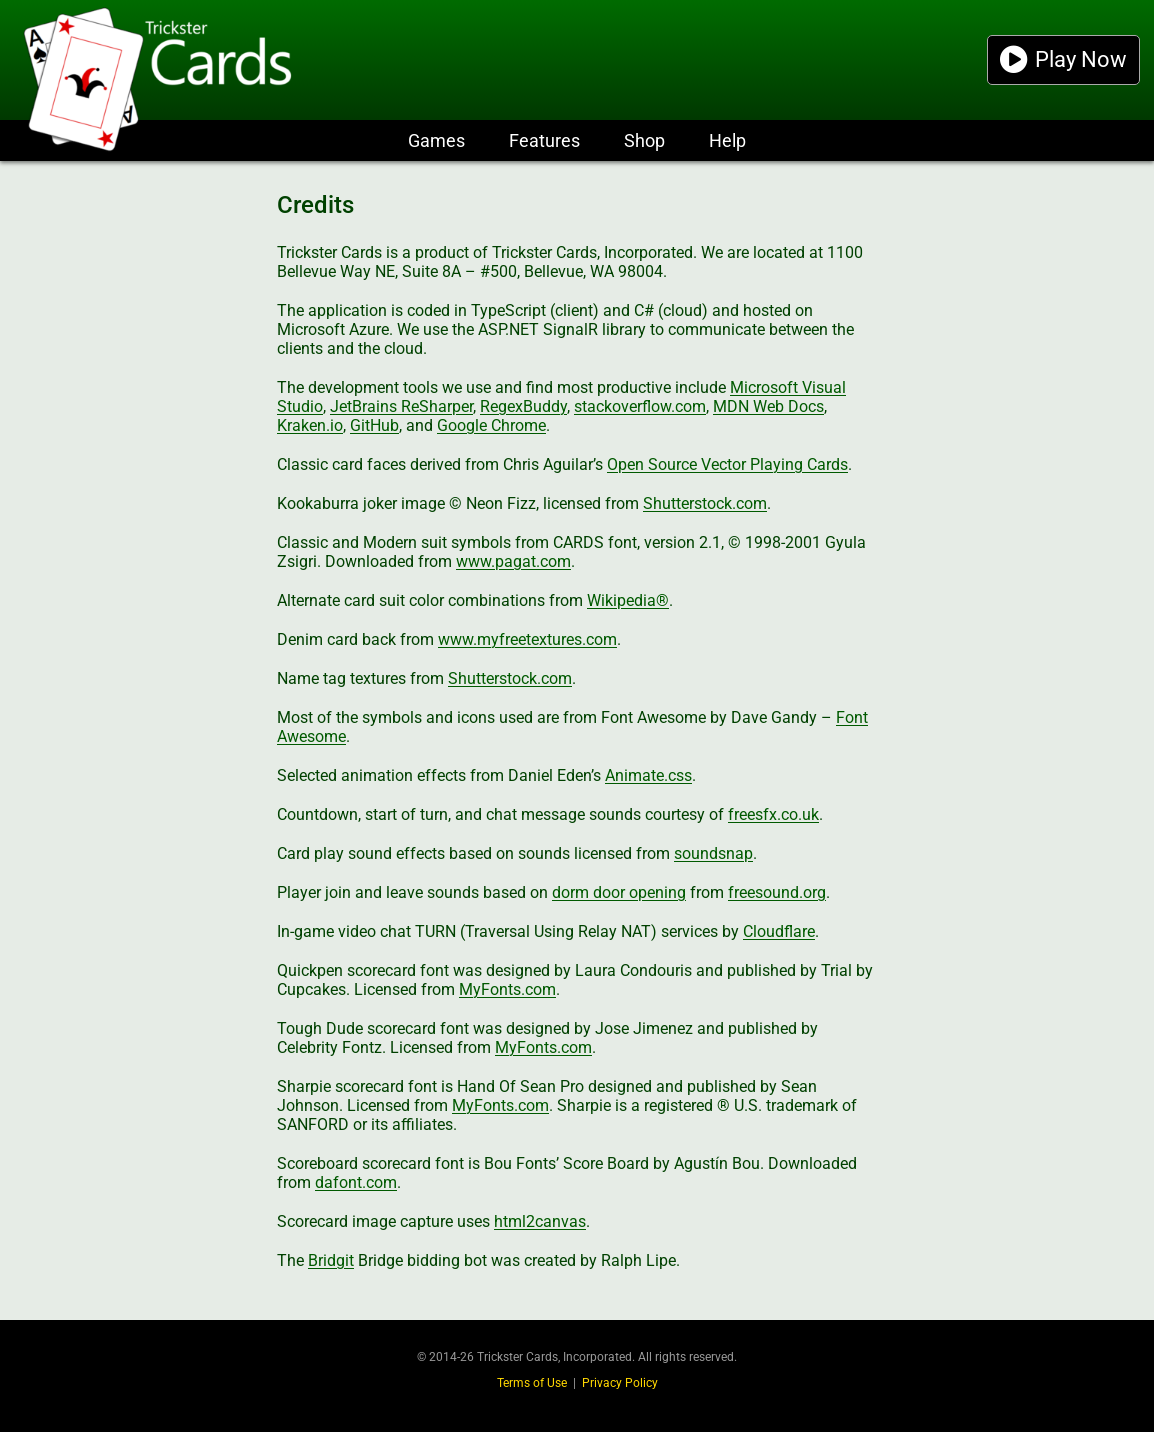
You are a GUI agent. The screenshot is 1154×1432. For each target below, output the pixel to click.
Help (727, 140)
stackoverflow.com (640, 406)
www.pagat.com (513, 561)
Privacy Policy (620, 1383)
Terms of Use (532, 1383)
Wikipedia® (628, 600)
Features (544, 140)
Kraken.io (310, 425)
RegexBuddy (523, 406)
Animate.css (648, 775)
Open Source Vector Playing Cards (727, 464)
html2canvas (540, 1221)
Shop (644, 140)
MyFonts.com (507, 989)
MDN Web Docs (768, 406)
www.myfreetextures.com (527, 639)
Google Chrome (491, 425)
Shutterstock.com (705, 503)
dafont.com (356, 1182)
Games (436, 140)
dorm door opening (619, 892)
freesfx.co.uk (773, 814)
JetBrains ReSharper (401, 406)
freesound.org (777, 892)
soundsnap (713, 853)
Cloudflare (779, 931)
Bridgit (331, 1260)
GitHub (374, 425)
